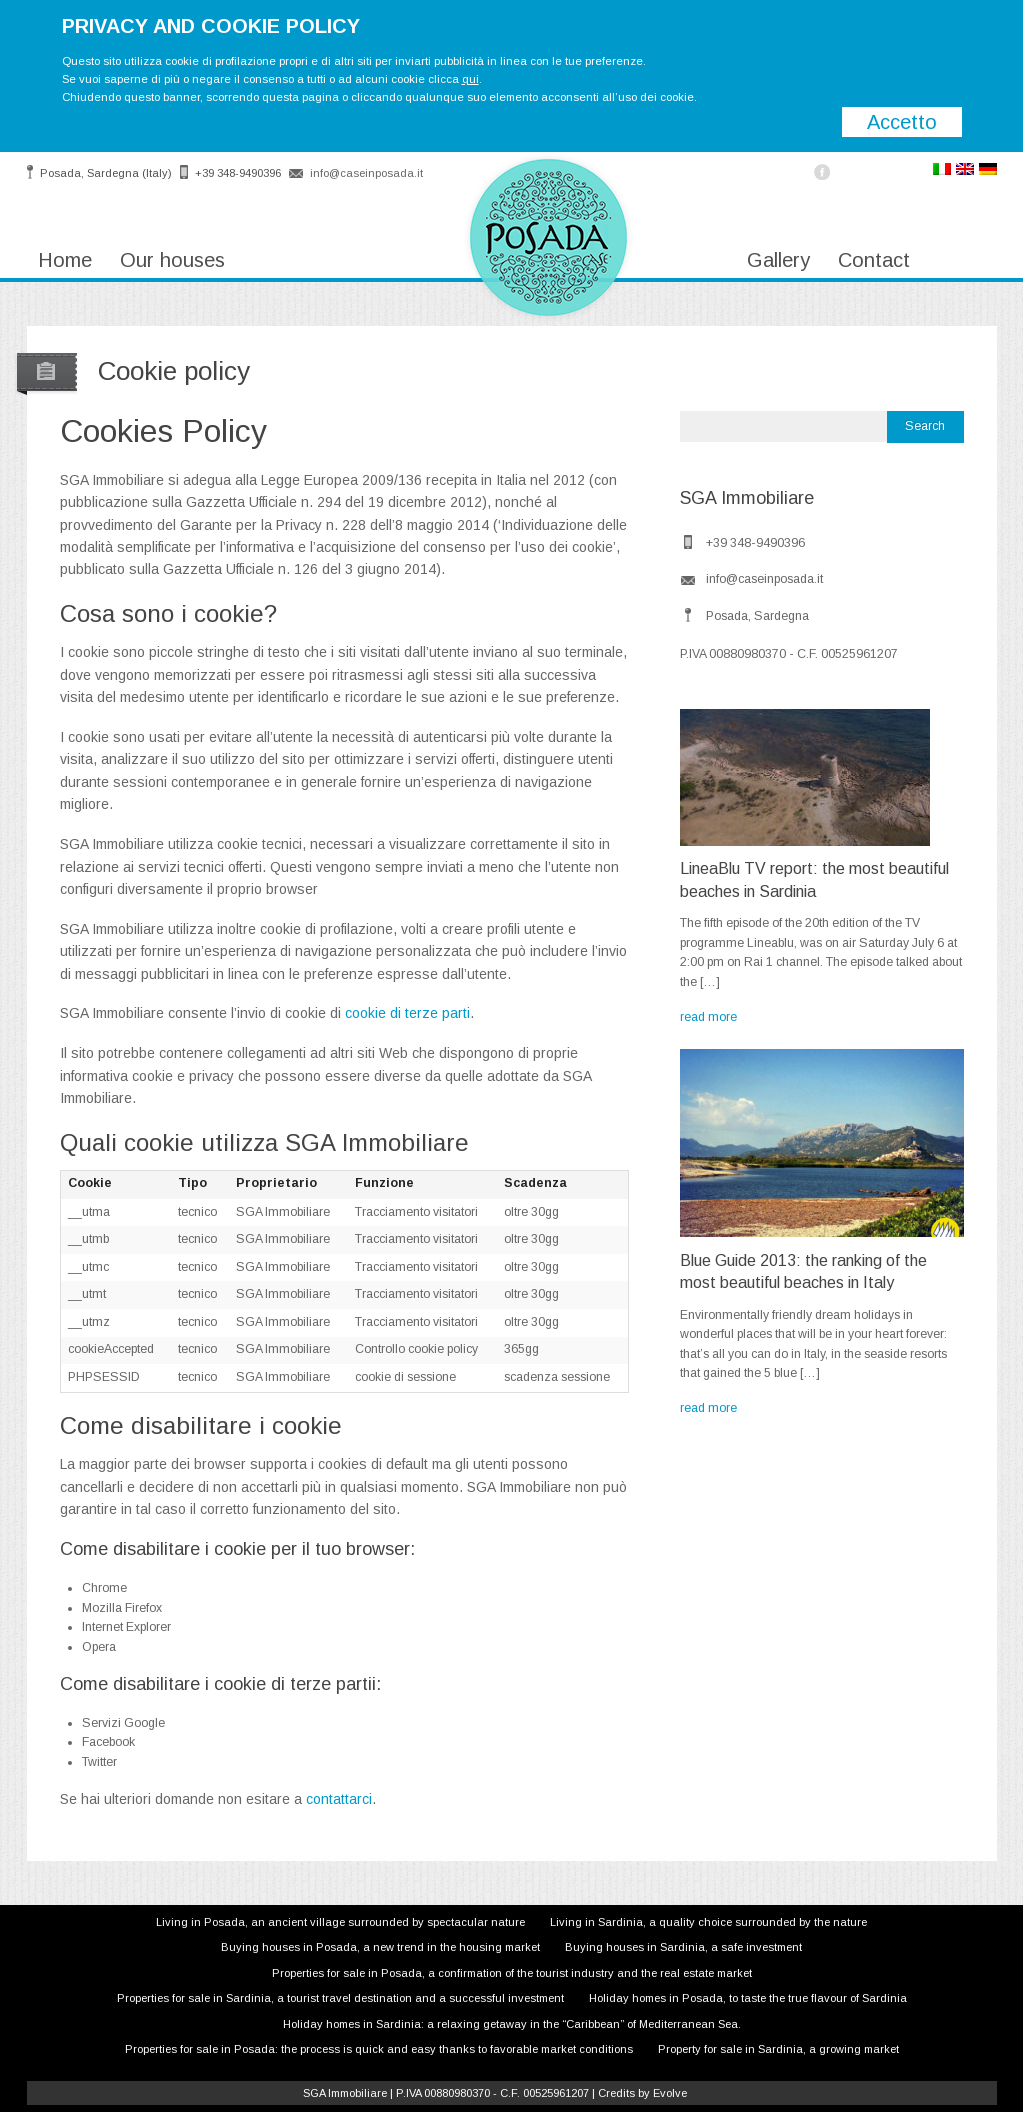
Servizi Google (123, 1723)
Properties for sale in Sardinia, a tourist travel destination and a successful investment (340, 1998)
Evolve (670, 2093)
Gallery (778, 260)
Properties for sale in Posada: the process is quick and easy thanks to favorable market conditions (379, 2049)
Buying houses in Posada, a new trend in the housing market (380, 1947)
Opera (99, 1647)
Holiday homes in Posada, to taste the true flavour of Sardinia (748, 1998)
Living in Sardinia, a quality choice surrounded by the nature (708, 1922)
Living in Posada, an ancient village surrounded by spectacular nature (340, 1922)
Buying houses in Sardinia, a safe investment (683, 1947)
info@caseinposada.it (366, 173)
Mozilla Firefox (122, 1608)
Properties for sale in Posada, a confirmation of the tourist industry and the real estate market (512, 1973)
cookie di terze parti (407, 1013)
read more (708, 1017)
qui (470, 79)
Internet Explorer (126, 1627)
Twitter (99, 1762)
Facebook (108, 1742)
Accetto (902, 122)
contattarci (339, 1799)
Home (65, 260)
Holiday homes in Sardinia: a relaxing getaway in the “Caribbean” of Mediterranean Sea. (512, 2024)
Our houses (172, 260)
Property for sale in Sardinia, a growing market (778, 2049)
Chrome (104, 1588)
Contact (874, 260)
